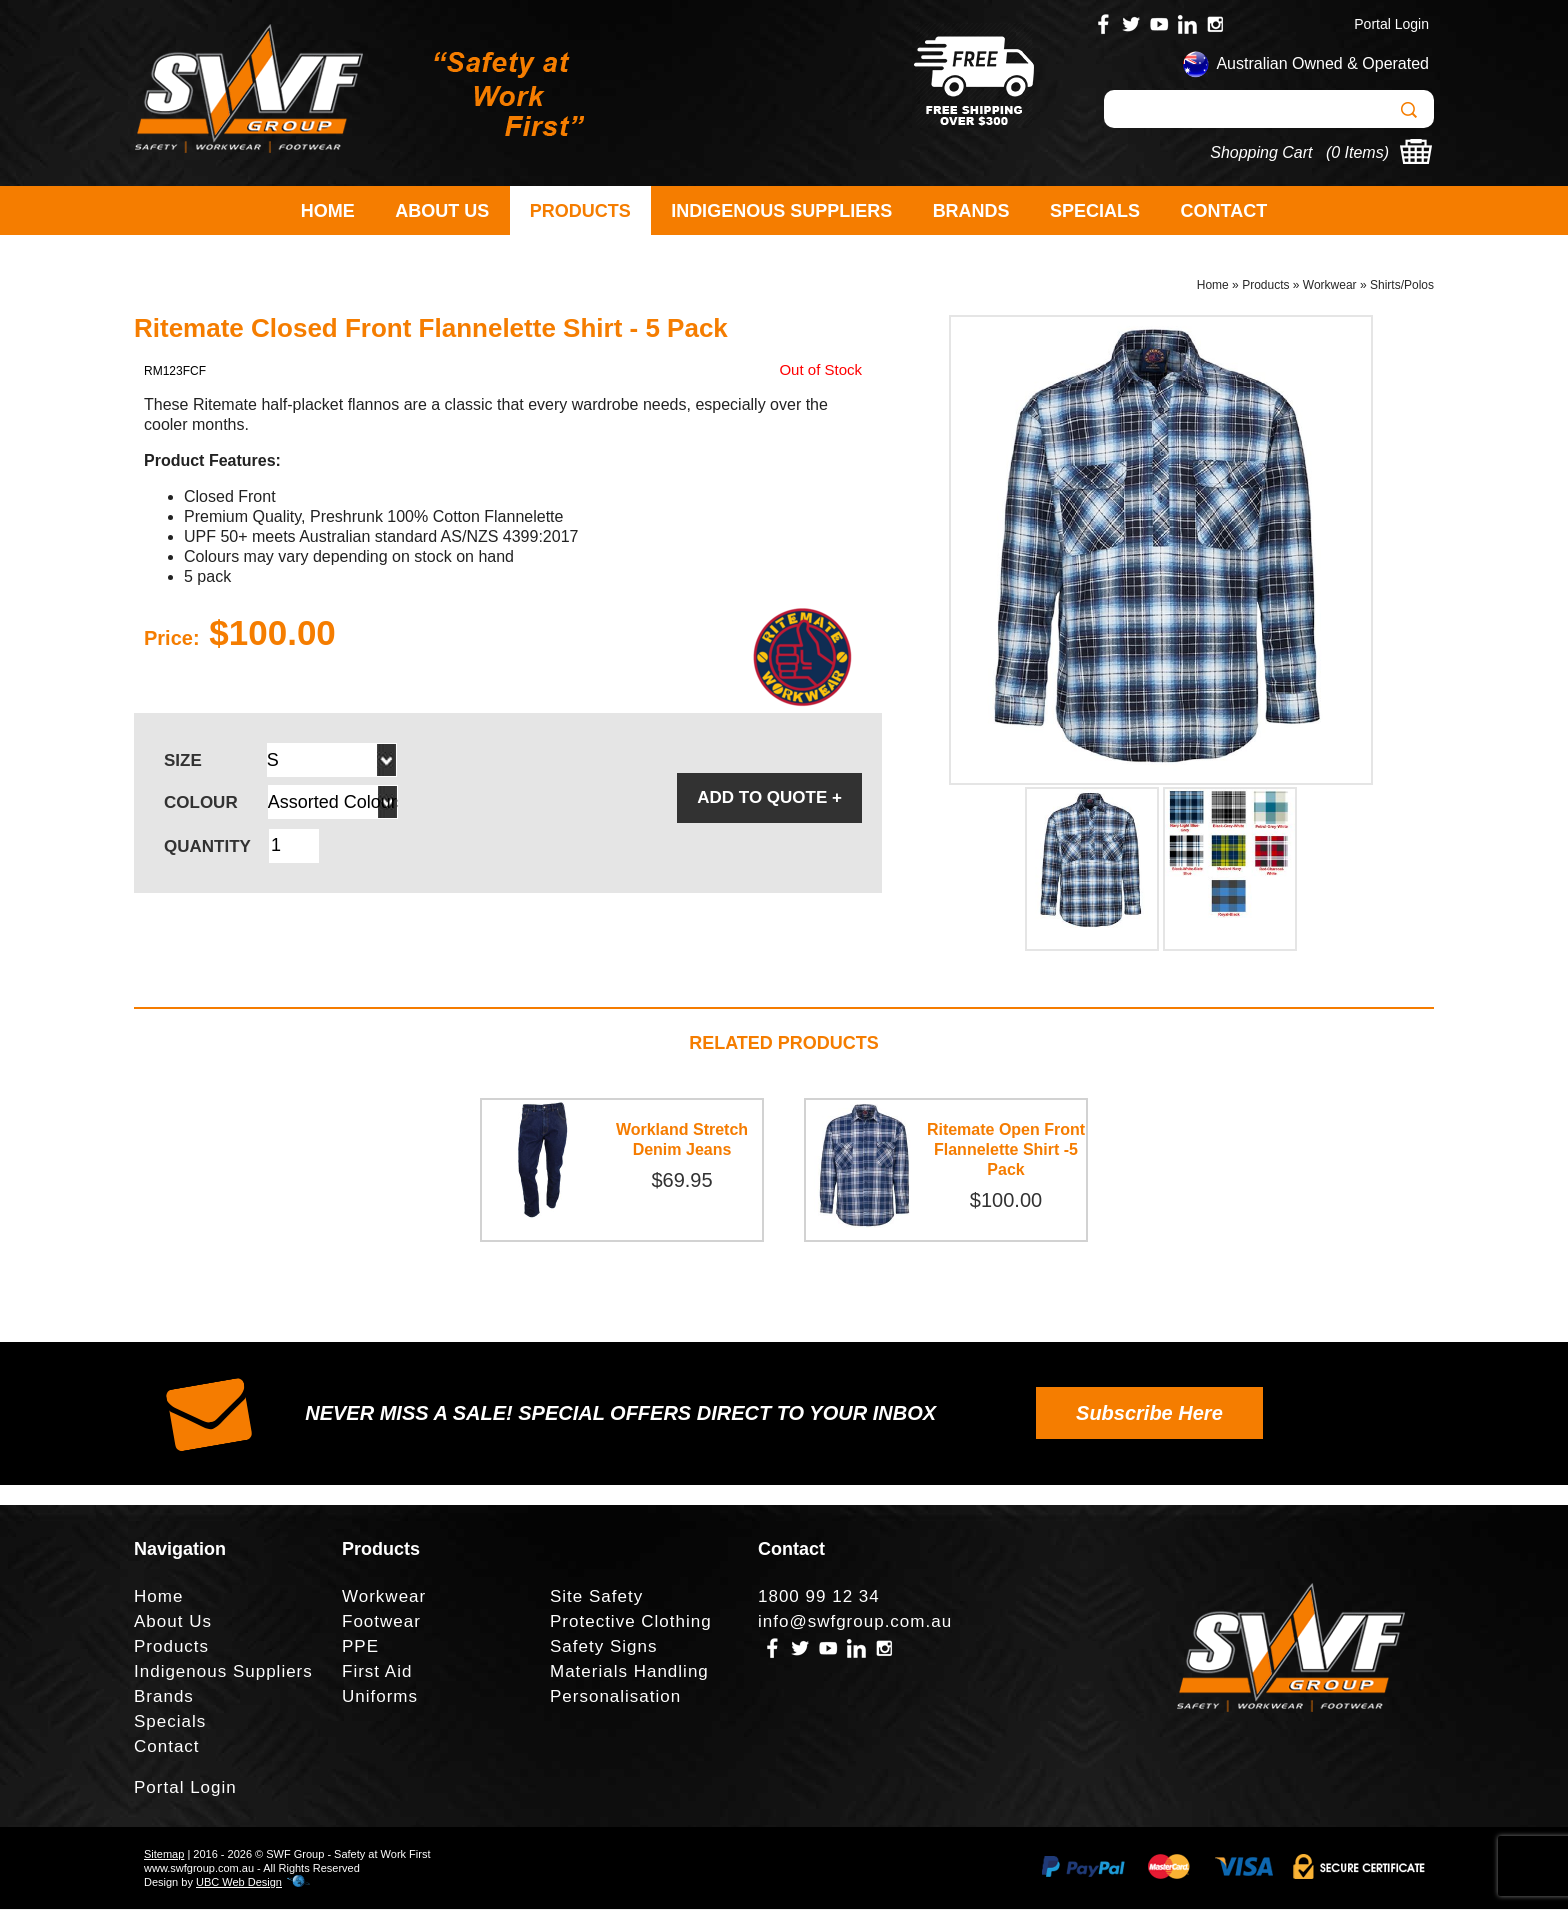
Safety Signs (603, 1647)
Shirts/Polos (1402, 286)
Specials (1095, 211)
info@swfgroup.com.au (855, 1622)
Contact (1224, 211)
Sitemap (164, 1855)
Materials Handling (629, 1672)
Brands (971, 211)
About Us (442, 211)
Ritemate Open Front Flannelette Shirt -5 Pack (1006, 1150)
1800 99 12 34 (819, 1597)
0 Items (1357, 152)
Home (328, 211)
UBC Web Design (239, 1883)
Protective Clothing (631, 1622)
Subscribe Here (1149, 1414)
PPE (360, 1647)
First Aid (377, 1672)
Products (580, 211)
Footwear (381, 1622)
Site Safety (596, 1597)
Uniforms (380, 1697)
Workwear (1330, 286)
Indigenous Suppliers (781, 211)
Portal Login (1391, 24)
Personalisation (615, 1697)
